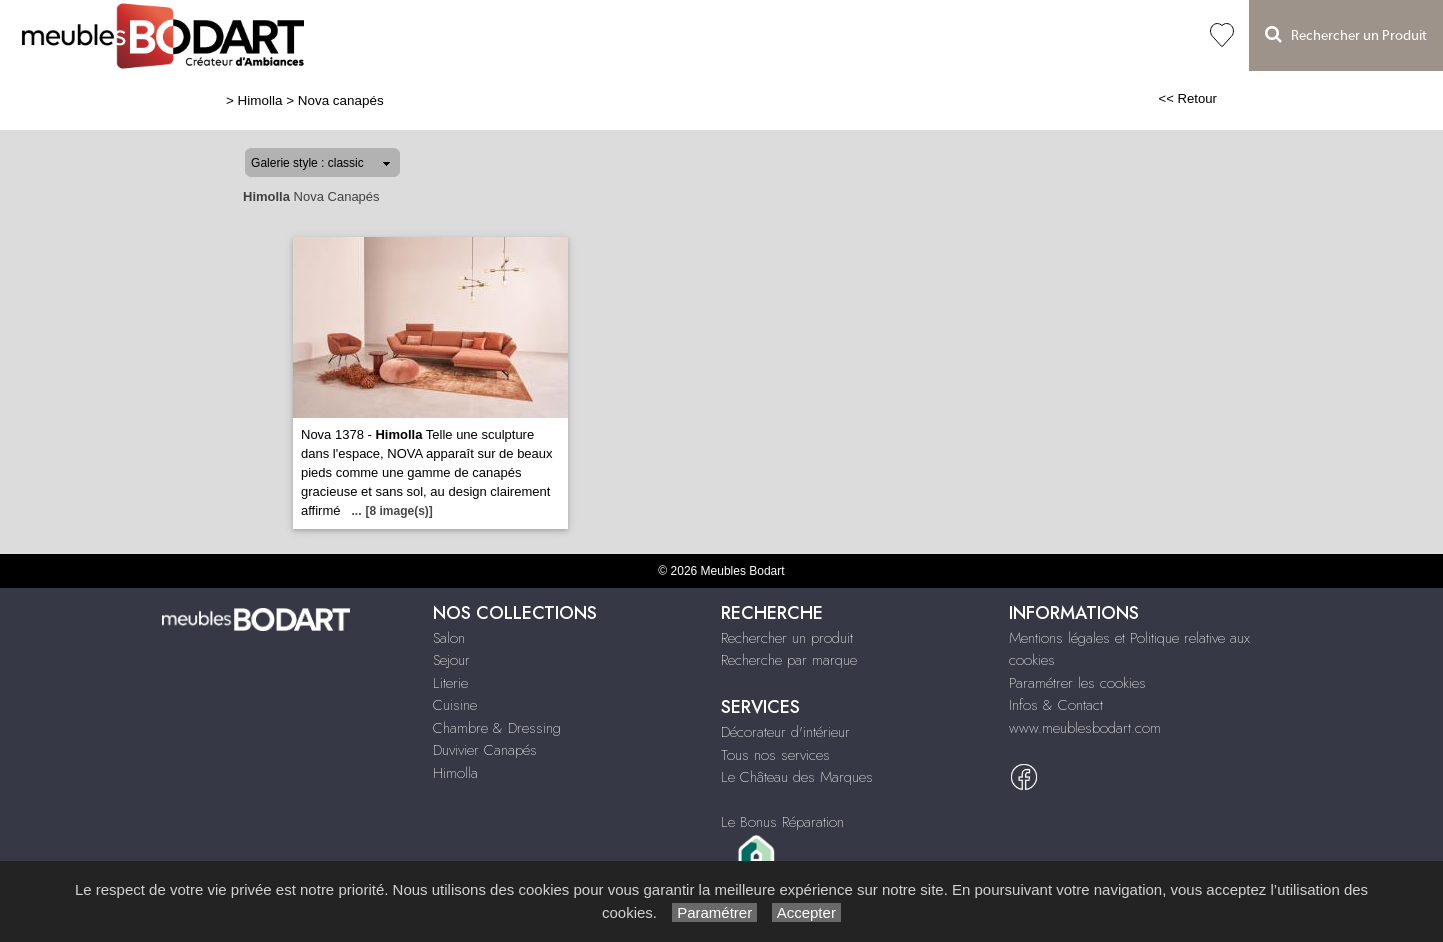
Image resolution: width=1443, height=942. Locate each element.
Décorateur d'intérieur (785, 732)
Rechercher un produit (787, 638)
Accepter (806, 912)
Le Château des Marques (797, 777)
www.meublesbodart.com (1085, 728)
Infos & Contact (1056, 705)
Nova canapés (341, 100)
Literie (450, 683)
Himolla (260, 100)
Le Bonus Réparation (782, 822)
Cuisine (455, 705)
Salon (449, 638)
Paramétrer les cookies (1077, 683)
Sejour (451, 660)
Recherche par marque (789, 660)
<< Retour (1187, 98)
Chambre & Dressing (497, 728)
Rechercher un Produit (1346, 34)
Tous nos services (775, 755)
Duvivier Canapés (485, 750)
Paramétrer (714, 912)
